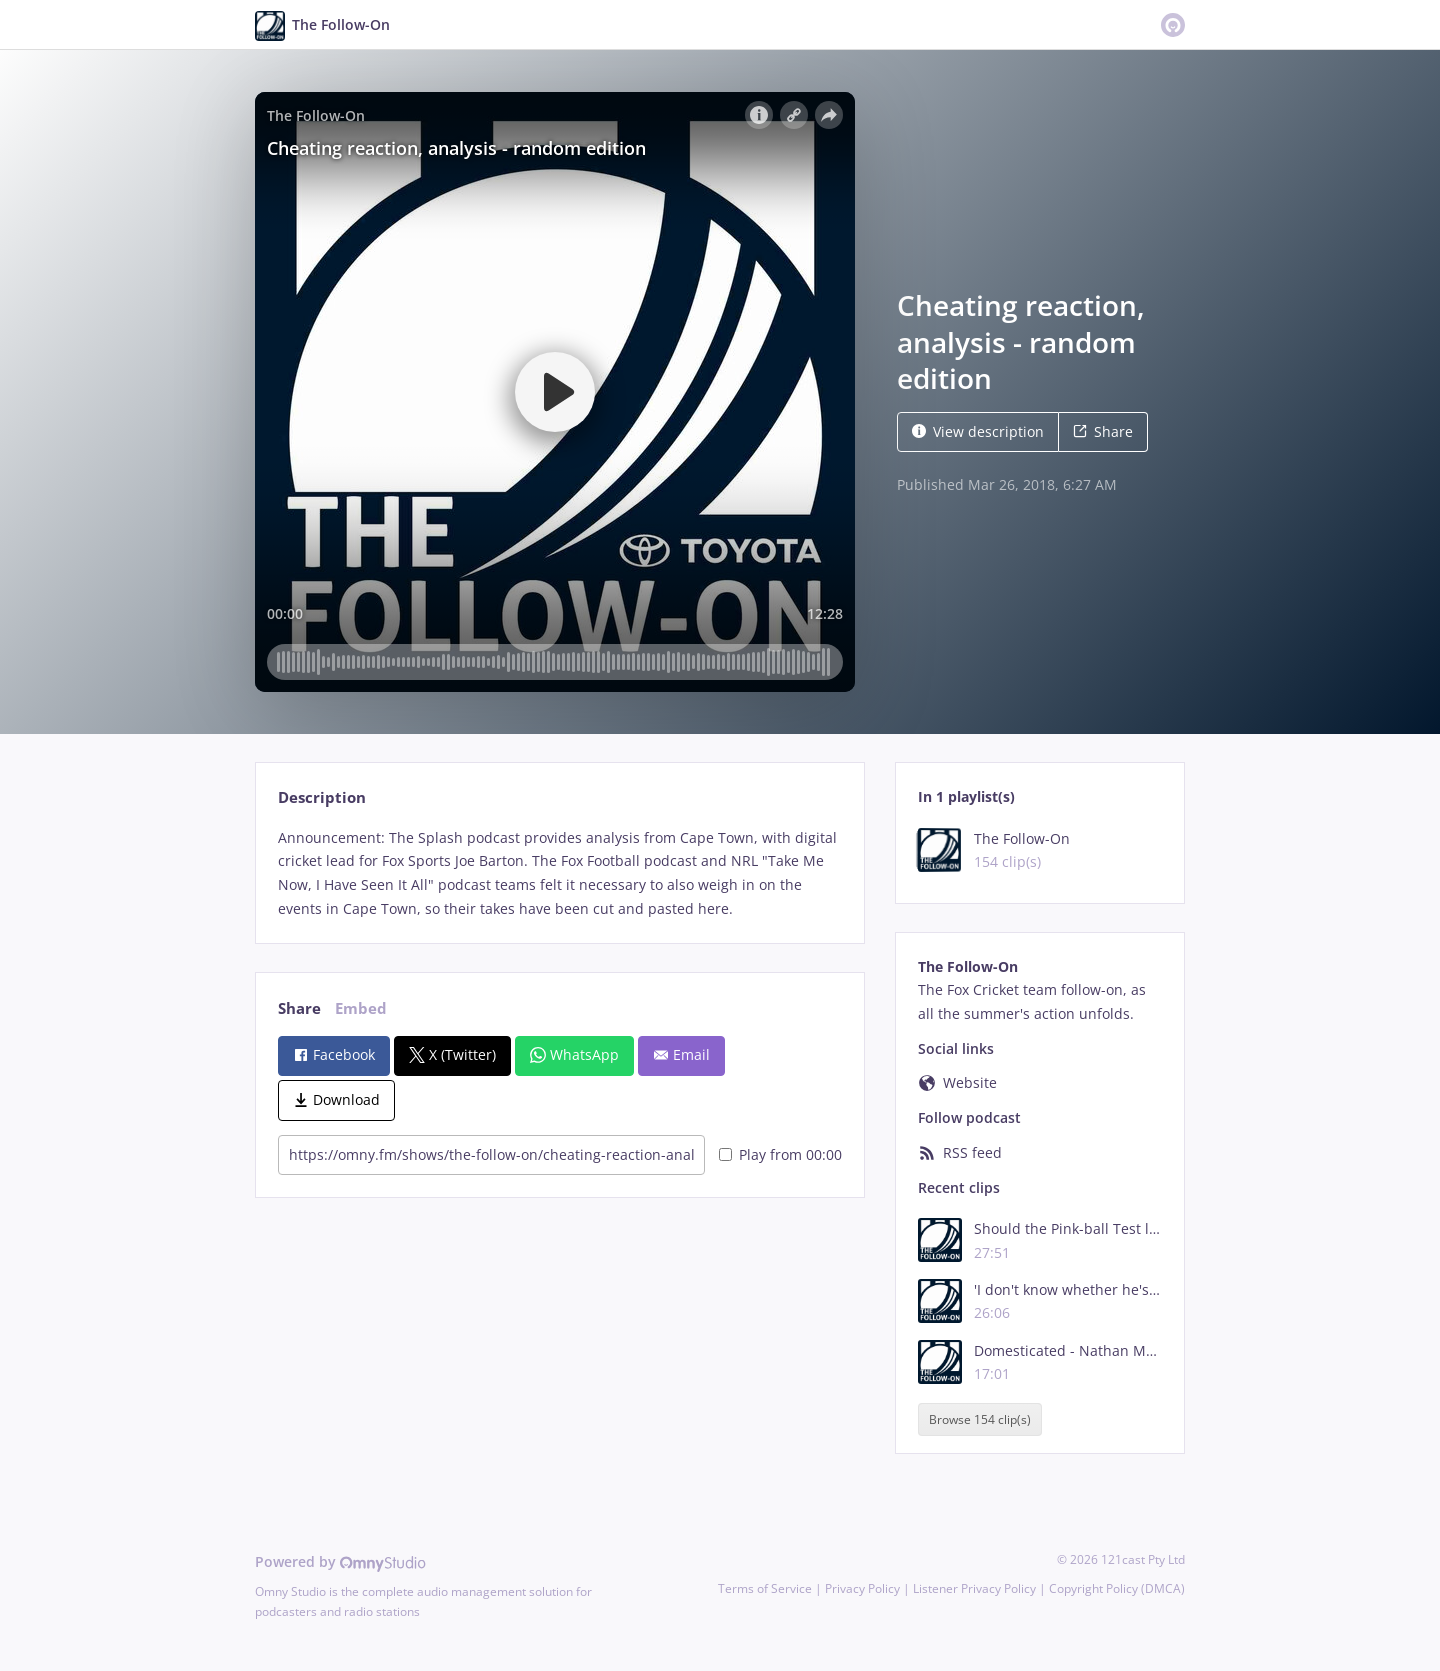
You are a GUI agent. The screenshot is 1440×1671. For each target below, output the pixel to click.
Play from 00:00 (780, 1154)
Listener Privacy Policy (974, 1588)
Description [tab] (322, 797)
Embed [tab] (361, 1008)
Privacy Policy (862, 1588)
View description (978, 431)
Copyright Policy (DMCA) (1117, 1588)
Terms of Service (765, 1588)
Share (1103, 431)
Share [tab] (299, 1008)
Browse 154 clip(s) (980, 1419)
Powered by (340, 1561)
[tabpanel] (559, 873)
